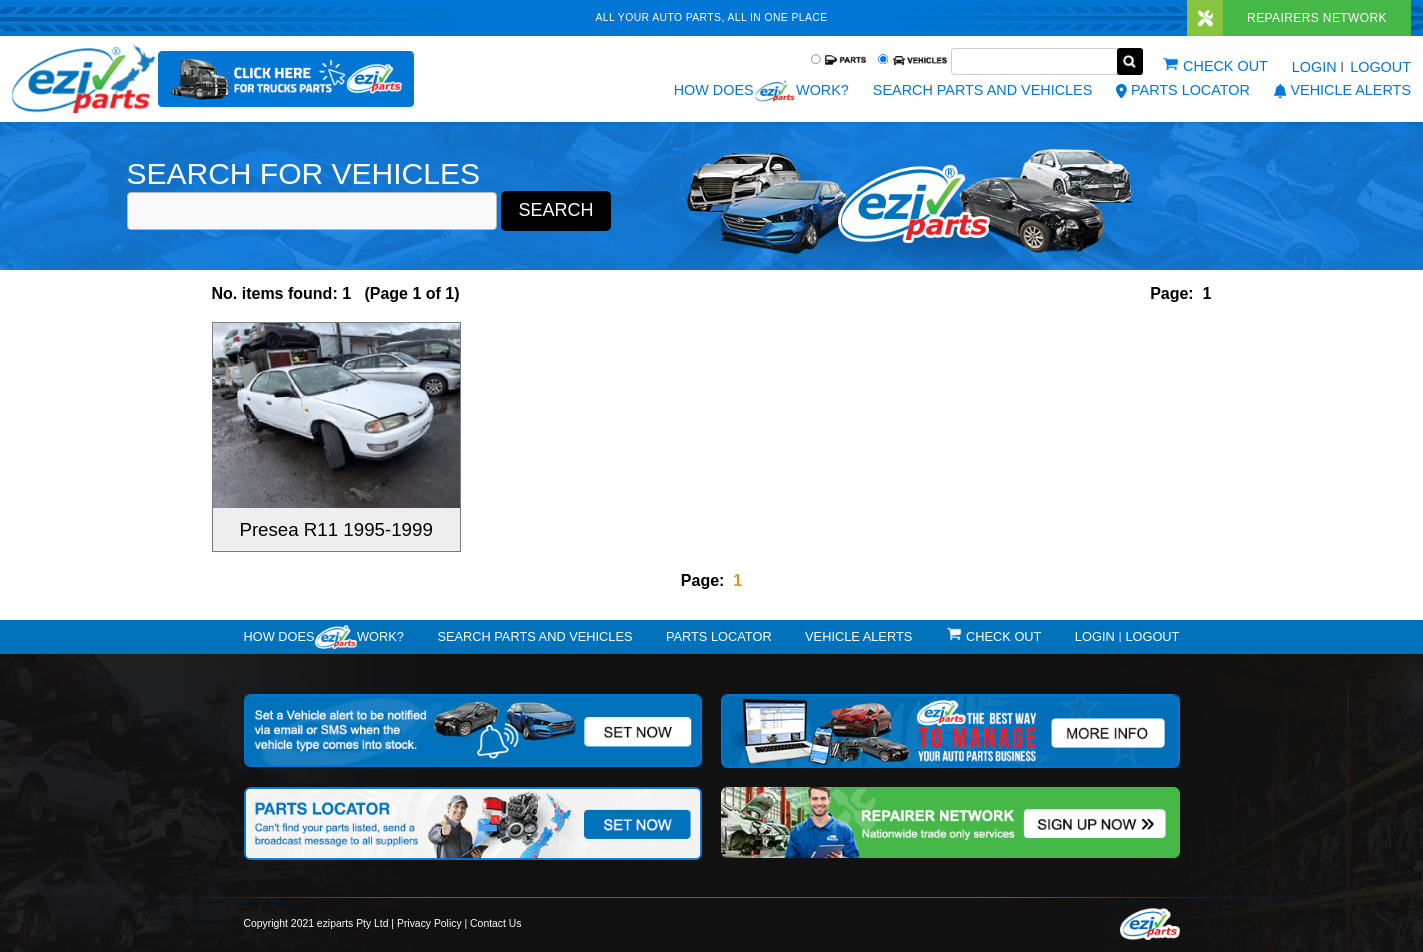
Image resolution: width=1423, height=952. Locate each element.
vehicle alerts (1342, 90)
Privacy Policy (429, 923)
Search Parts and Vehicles (982, 90)
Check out (1225, 66)
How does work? (761, 91)
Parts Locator (1183, 90)
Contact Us (495, 923)
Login (1314, 67)
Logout (1380, 67)
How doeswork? (324, 637)
